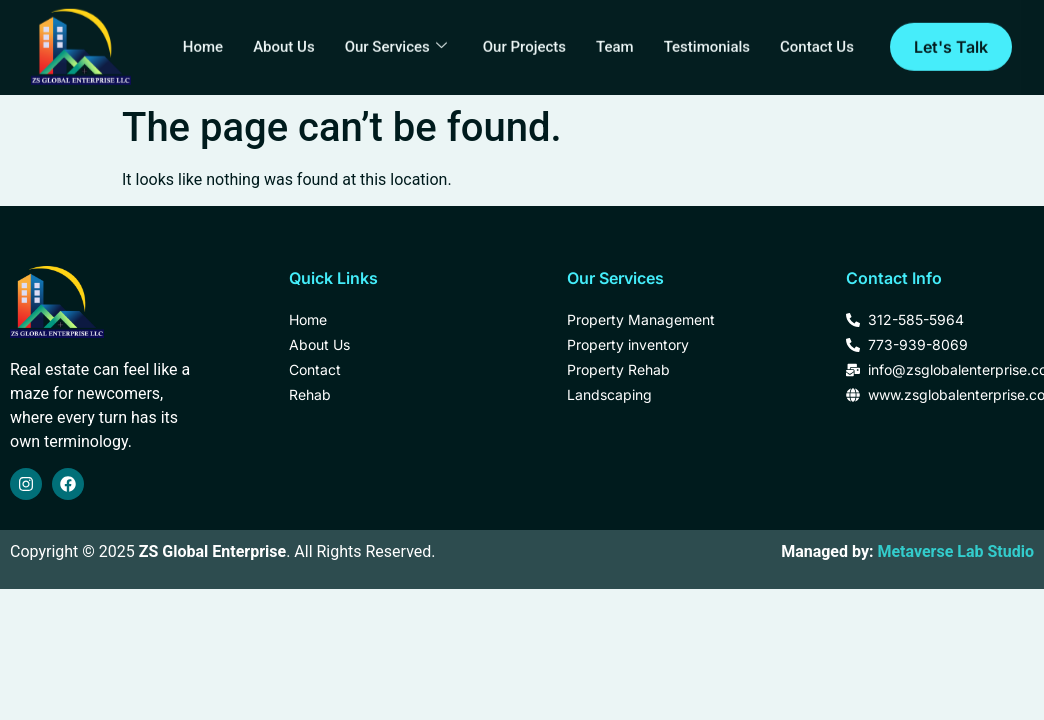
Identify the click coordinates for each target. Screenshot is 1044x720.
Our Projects (524, 41)
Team (615, 41)
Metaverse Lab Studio (955, 551)
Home (203, 41)
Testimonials (706, 41)
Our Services (396, 41)
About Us (284, 41)
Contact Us (817, 41)
